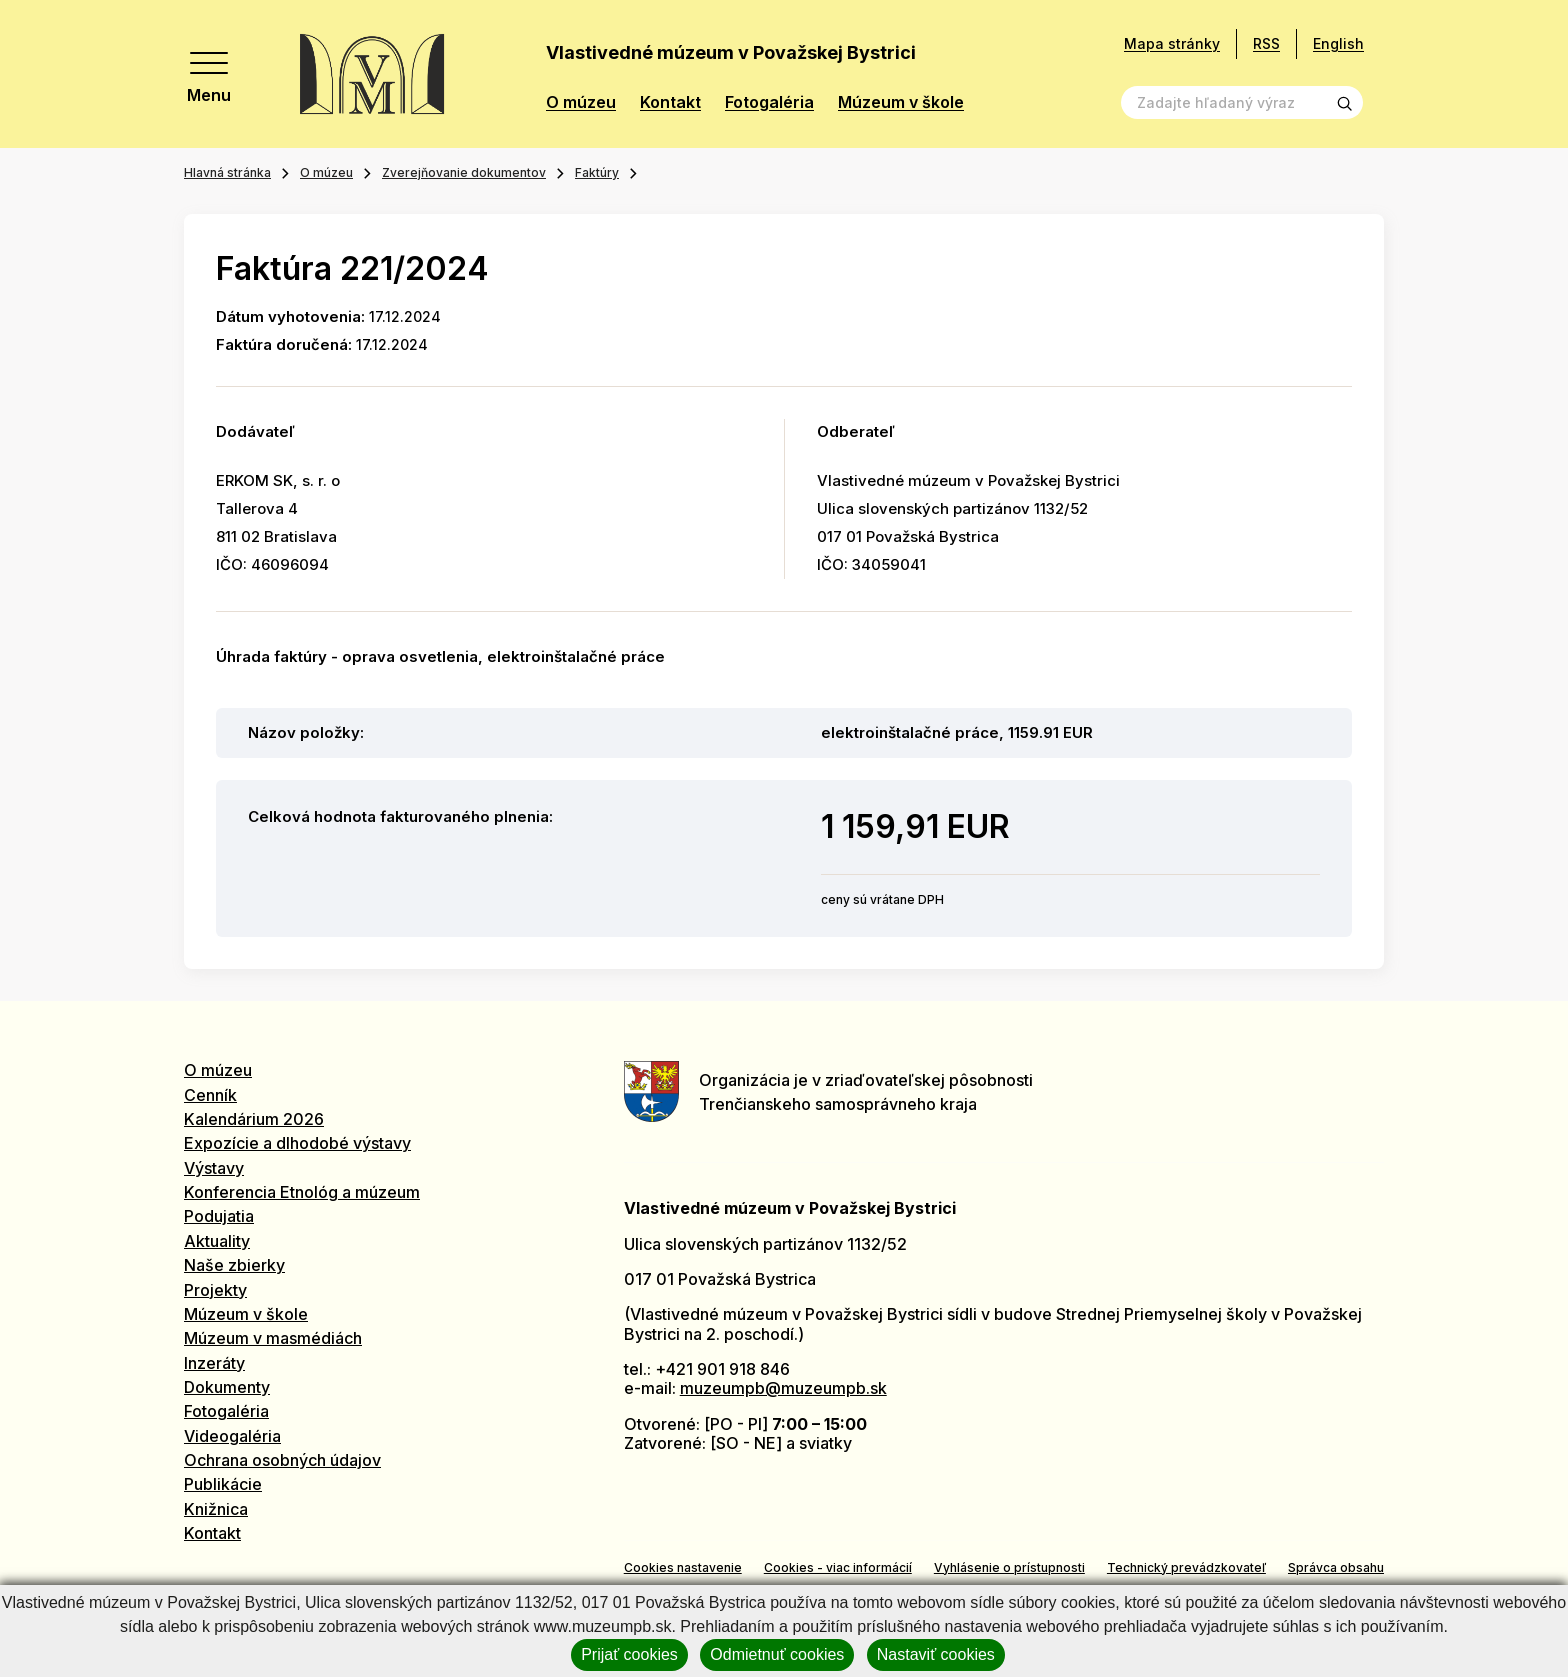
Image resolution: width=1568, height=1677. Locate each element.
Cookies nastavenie (683, 1567)
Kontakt (670, 102)
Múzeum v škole (901, 102)
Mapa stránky (1172, 44)
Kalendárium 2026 (254, 1119)
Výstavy (214, 1168)
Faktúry (597, 172)
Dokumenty (227, 1387)
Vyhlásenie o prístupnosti (1009, 1567)
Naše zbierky (234, 1265)
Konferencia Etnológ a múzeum (302, 1192)
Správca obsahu (1336, 1567)
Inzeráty (214, 1363)
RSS (1266, 43)
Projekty (215, 1290)
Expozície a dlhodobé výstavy (297, 1143)
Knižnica (216, 1509)
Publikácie (223, 1484)
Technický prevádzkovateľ (1186, 1567)
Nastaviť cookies (936, 1654)
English (1338, 43)
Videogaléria (232, 1436)
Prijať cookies (629, 1654)
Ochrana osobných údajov (282, 1460)
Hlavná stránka (227, 172)
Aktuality (217, 1241)
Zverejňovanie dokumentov (464, 172)
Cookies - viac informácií (838, 1567)
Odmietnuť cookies (777, 1654)
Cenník (210, 1095)
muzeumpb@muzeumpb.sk (783, 1388)
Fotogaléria (769, 102)
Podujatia (219, 1216)
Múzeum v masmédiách (273, 1338)
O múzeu (581, 102)
